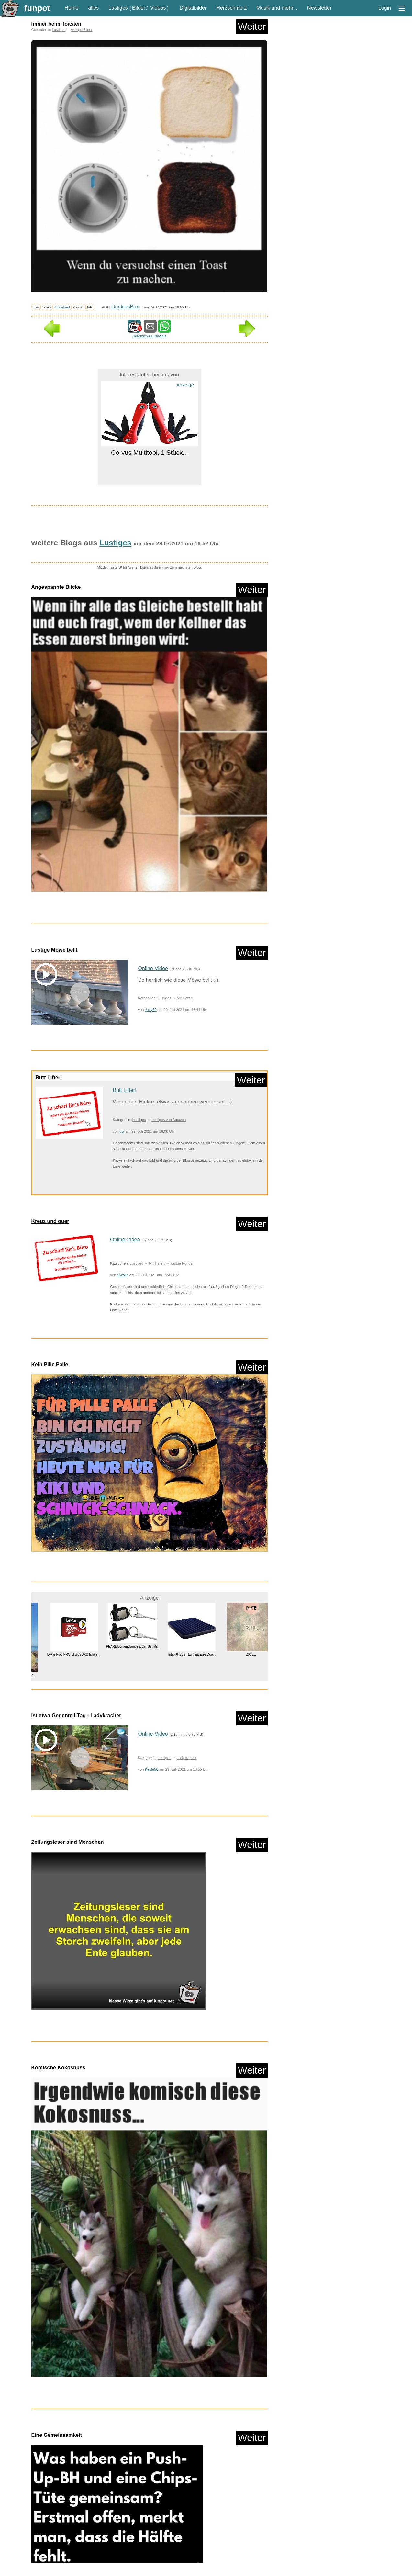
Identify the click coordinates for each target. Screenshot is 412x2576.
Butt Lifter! (49, 1077)
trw (122, 1131)
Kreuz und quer (50, 1221)
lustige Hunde (181, 1263)
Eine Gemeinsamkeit (56, 2435)
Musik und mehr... (277, 8)
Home (72, 8)
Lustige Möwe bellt (54, 950)
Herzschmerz (231, 8)
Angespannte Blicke (56, 587)
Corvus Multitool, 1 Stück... (149, 452)
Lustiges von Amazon (168, 1120)
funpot (37, 8)
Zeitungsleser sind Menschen (67, 1842)
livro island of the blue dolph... (60, 1675)
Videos (158, 8)
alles (93, 8)
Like (36, 307)
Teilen (46, 307)
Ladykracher (187, 1758)
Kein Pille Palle (49, 1364)
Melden (78, 307)
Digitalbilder (193, 8)
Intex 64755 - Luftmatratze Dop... (238, 1654)
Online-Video (153, 968)
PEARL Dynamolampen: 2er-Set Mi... (179, 1646)
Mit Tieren (185, 998)
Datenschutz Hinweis (149, 336)
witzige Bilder (82, 30)
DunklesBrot (125, 306)
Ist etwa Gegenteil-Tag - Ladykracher (76, 1715)
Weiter (252, 26)
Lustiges (118, 8)
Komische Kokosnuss (58, 2067)
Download (62, 307)
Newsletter (319, 8)
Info (90, 307)
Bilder (138, 8)
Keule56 (151, 1769)
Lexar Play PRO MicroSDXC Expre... (119, 1654)
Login (384, 8)
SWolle (122, 1275)
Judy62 (151, 1010)
